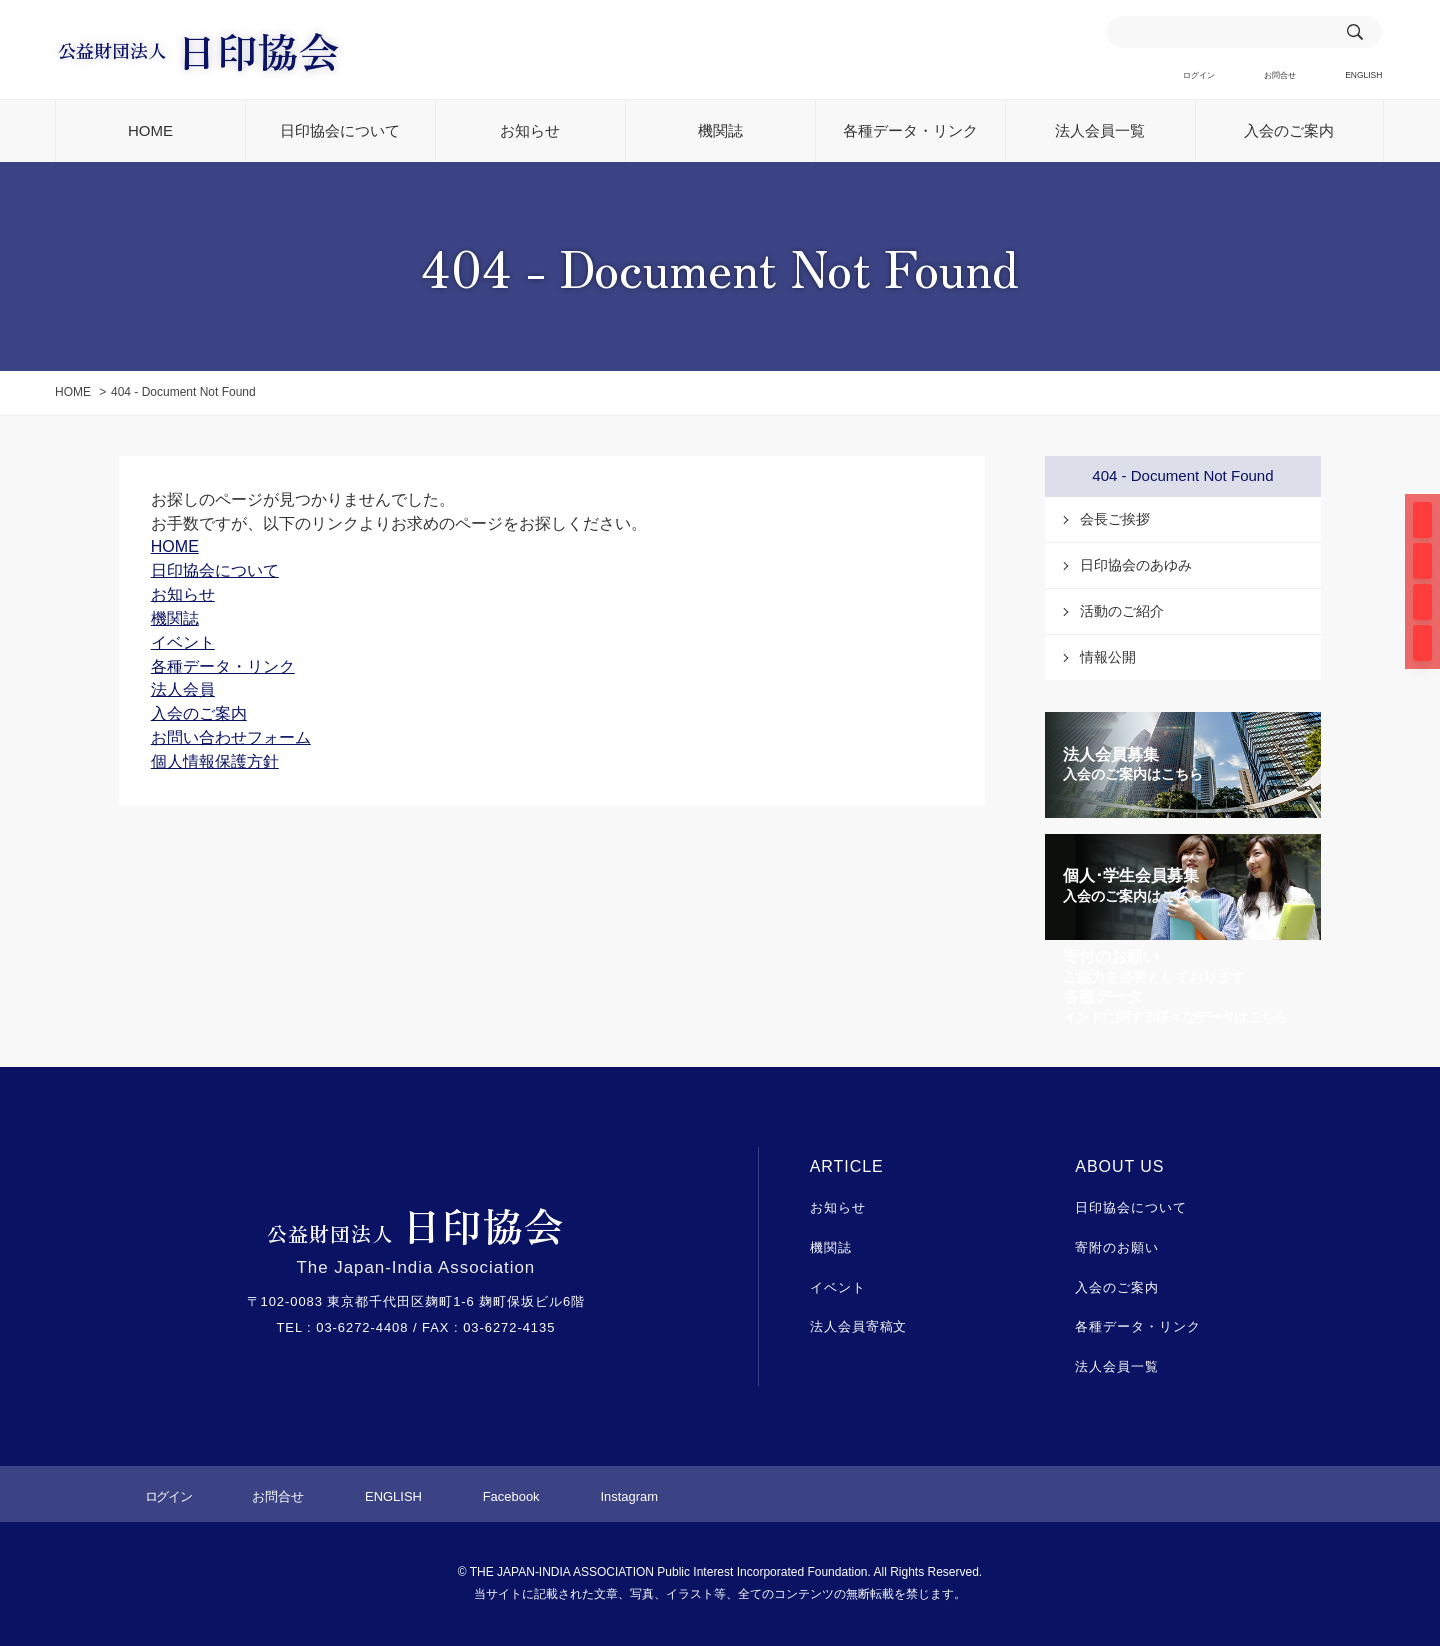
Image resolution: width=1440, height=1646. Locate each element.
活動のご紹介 (1122, 612)
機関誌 (720, 131)
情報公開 (1108, 658)
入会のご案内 (1289, 131)
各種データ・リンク (910, 131)
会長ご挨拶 (1115, 520)
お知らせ (530, 131)
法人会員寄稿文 (859, 1327)
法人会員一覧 (1100, 131)
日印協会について (340, 131)
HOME (150, 131)
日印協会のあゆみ (1136, 566)
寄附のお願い (1117, 1248)
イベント (838, 1287)
